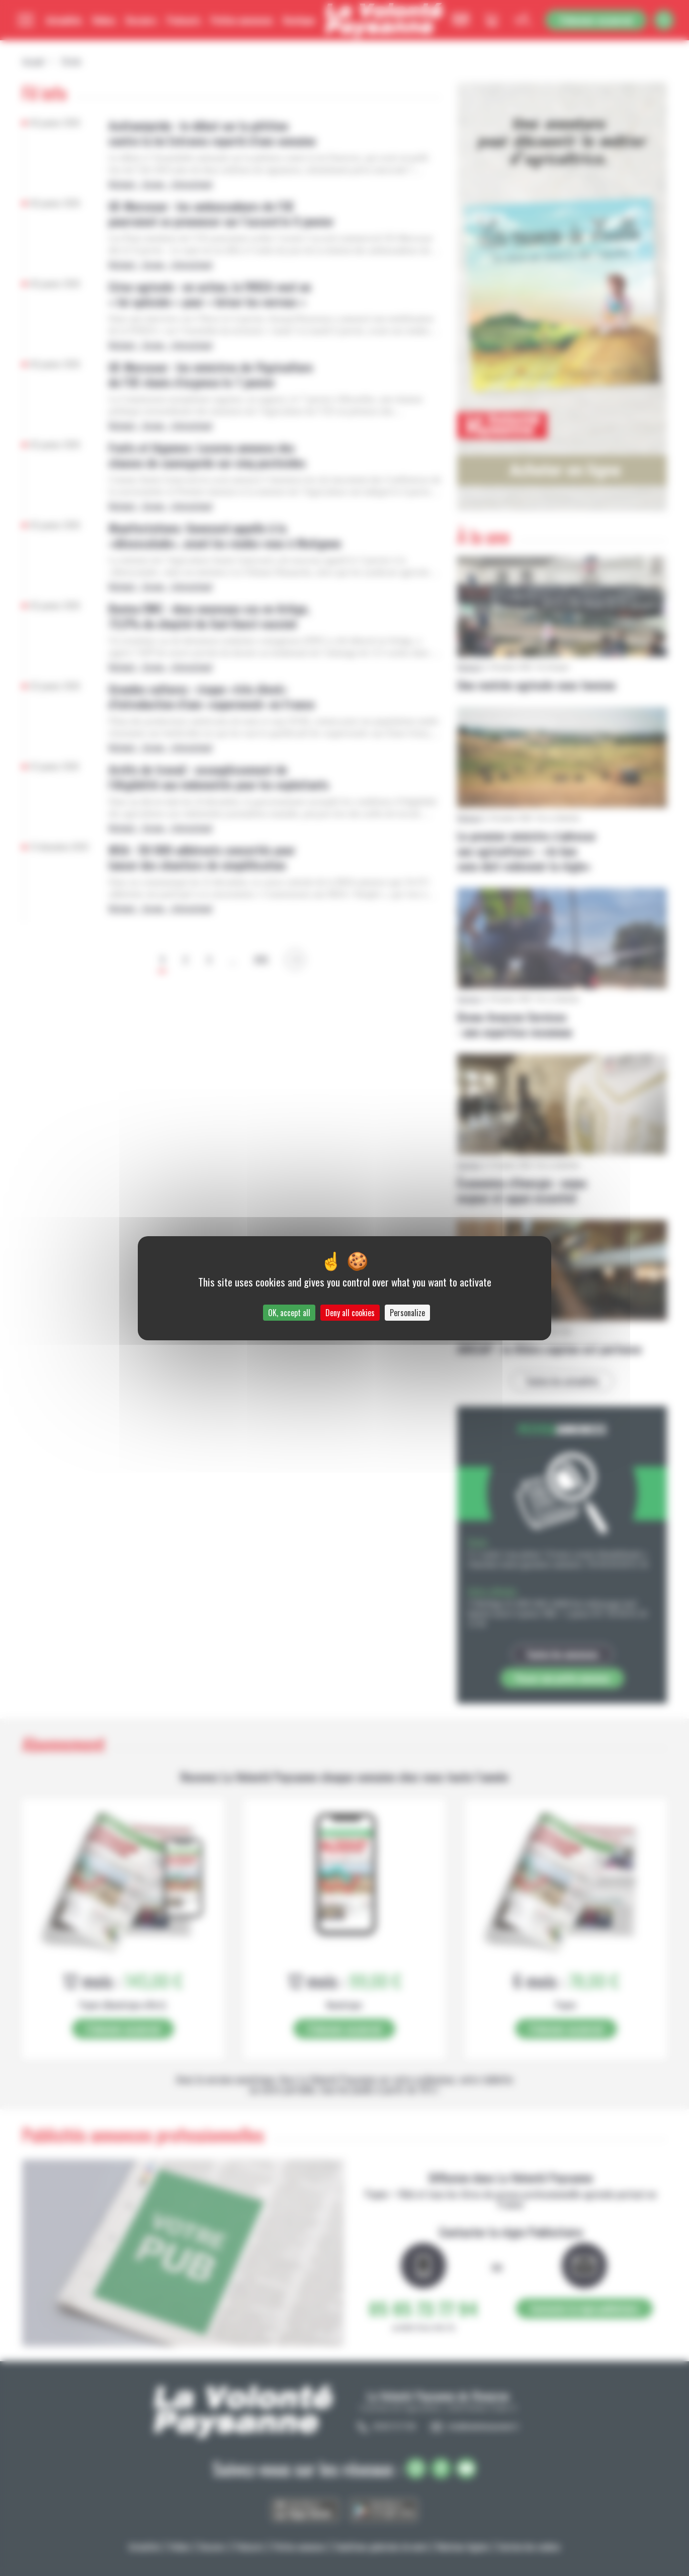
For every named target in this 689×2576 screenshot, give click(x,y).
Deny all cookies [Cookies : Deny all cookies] (350, 1313)
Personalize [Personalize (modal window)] (407, 1313)
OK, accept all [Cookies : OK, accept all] (289, 1313)
